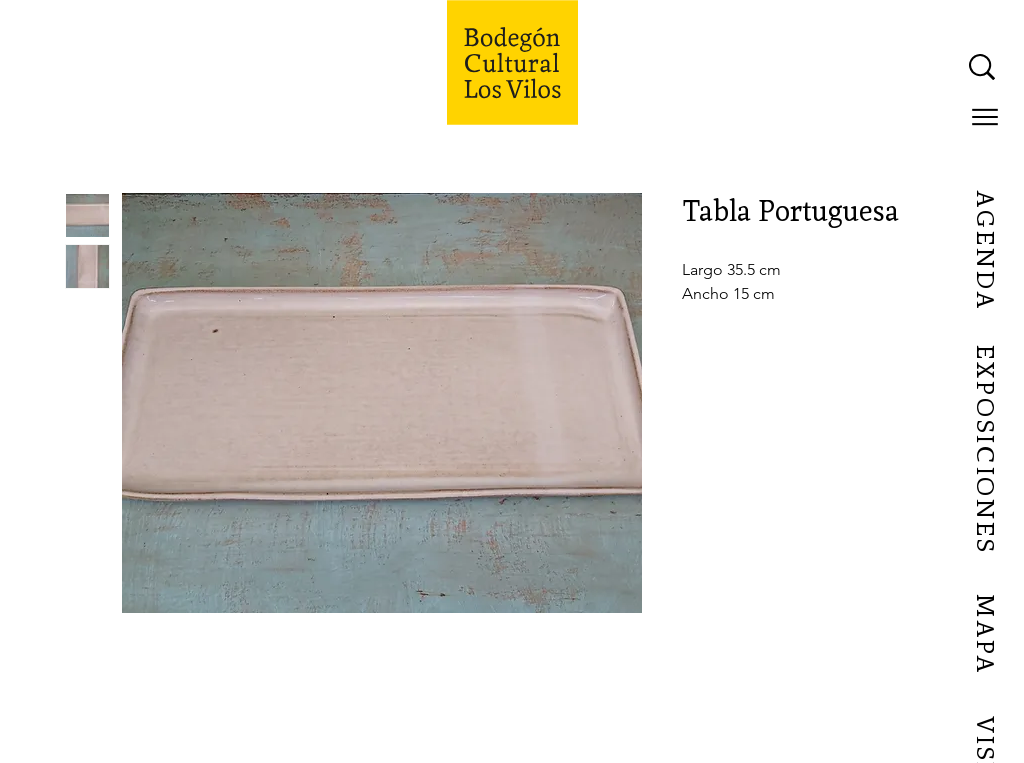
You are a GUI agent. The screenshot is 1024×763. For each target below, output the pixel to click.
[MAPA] (984, 635)
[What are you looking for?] (781, 67)
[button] (985, 117)
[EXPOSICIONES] (984, 450)
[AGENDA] (984, 251)
